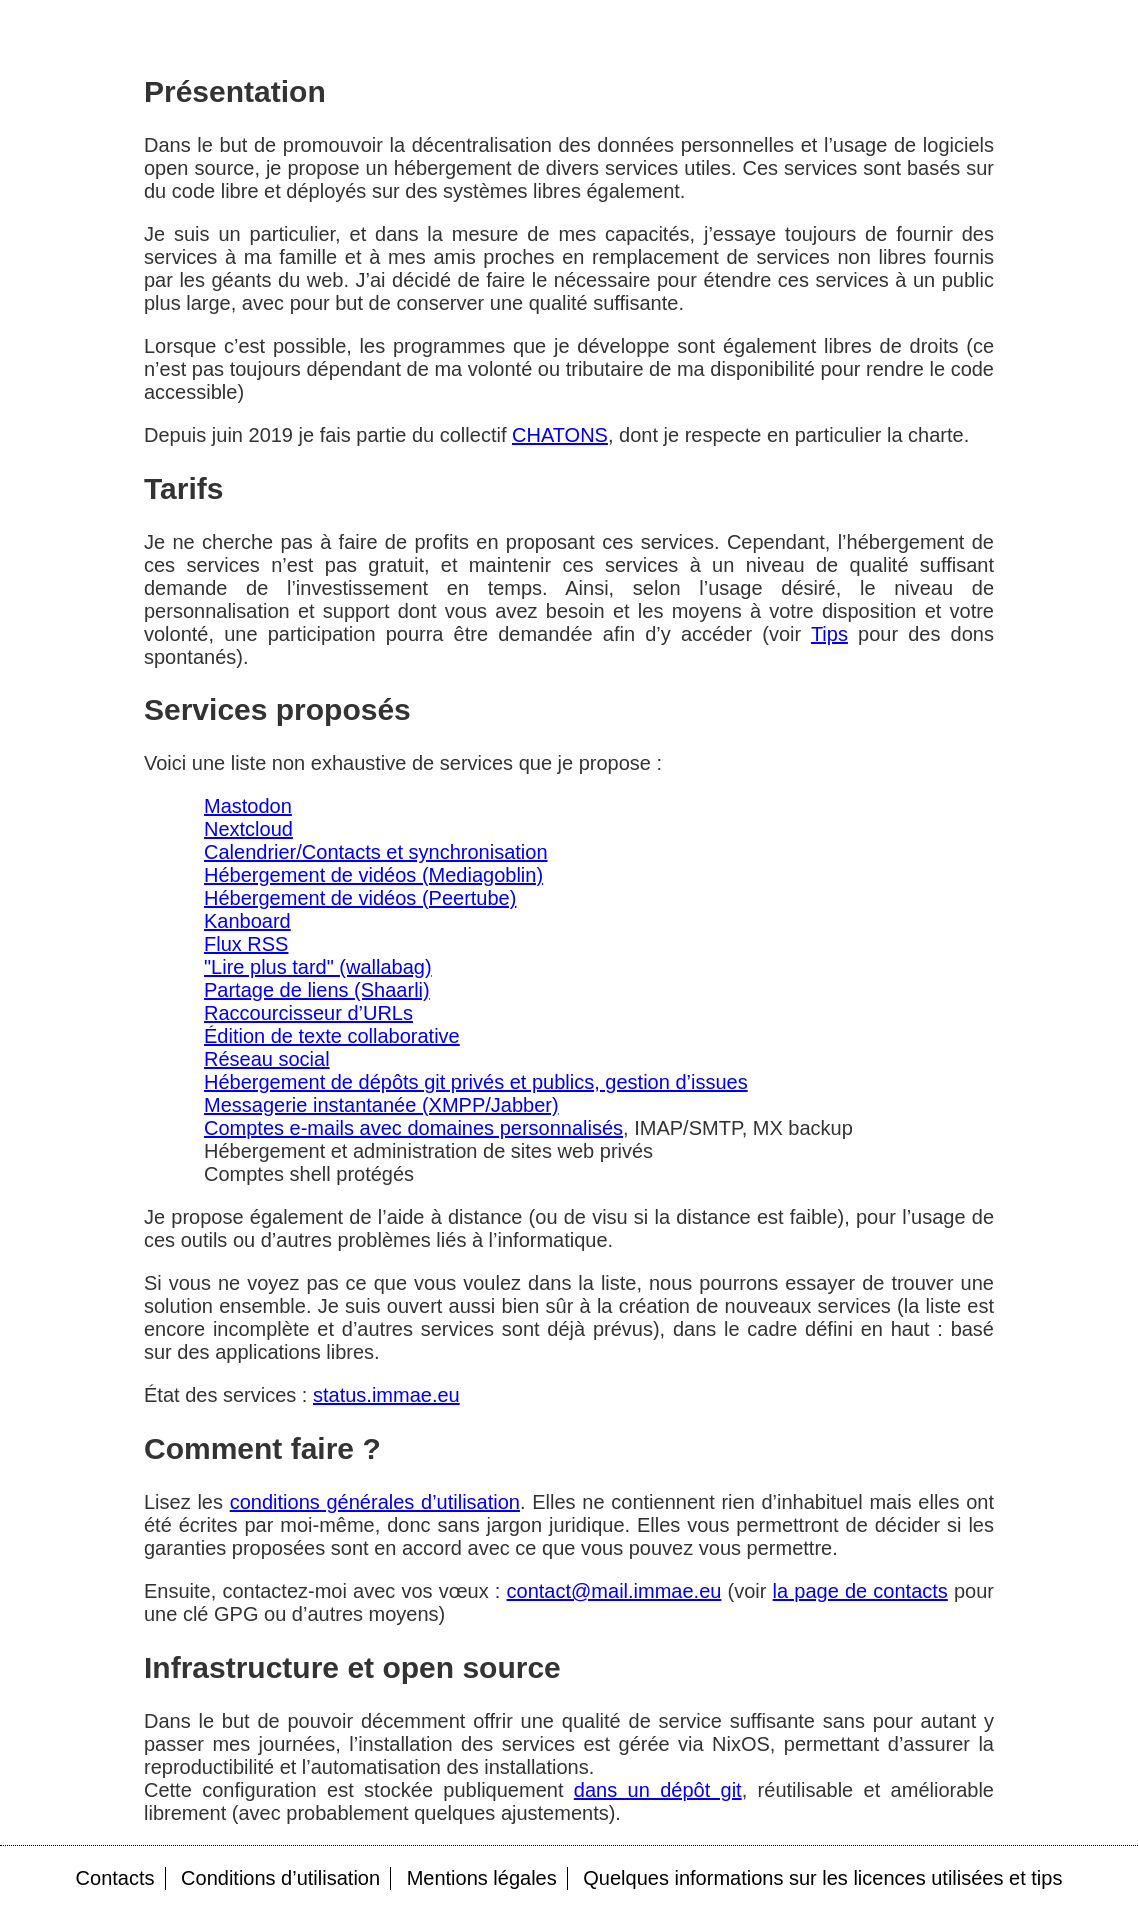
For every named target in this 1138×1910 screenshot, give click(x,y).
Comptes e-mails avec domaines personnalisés (413, 1128)
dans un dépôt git (658, 1790)
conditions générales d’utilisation (375, 1502)
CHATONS (560, 435)
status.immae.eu (386, 1395)
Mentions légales (482, 1878)
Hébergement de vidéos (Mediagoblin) (373, 875)
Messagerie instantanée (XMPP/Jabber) (381, 1105)
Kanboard (247, 921)
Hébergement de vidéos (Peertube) (360, 898)
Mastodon (248, 806)
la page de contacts (860, 1591)
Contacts (115, 1878)
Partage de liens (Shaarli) (317, 990)
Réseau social (267, 1059)
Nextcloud (248, 829)
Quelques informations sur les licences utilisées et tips (822, 1878)
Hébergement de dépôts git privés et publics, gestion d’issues (476, 1082)
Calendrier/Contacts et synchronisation (376, 852)
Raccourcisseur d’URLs (308, 1013)
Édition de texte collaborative (332, 1036)
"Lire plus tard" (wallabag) (318, 967)
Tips (829, 634)
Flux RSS (246, 944)
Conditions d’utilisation (280, 1878)
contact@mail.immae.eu (614, 1591)
